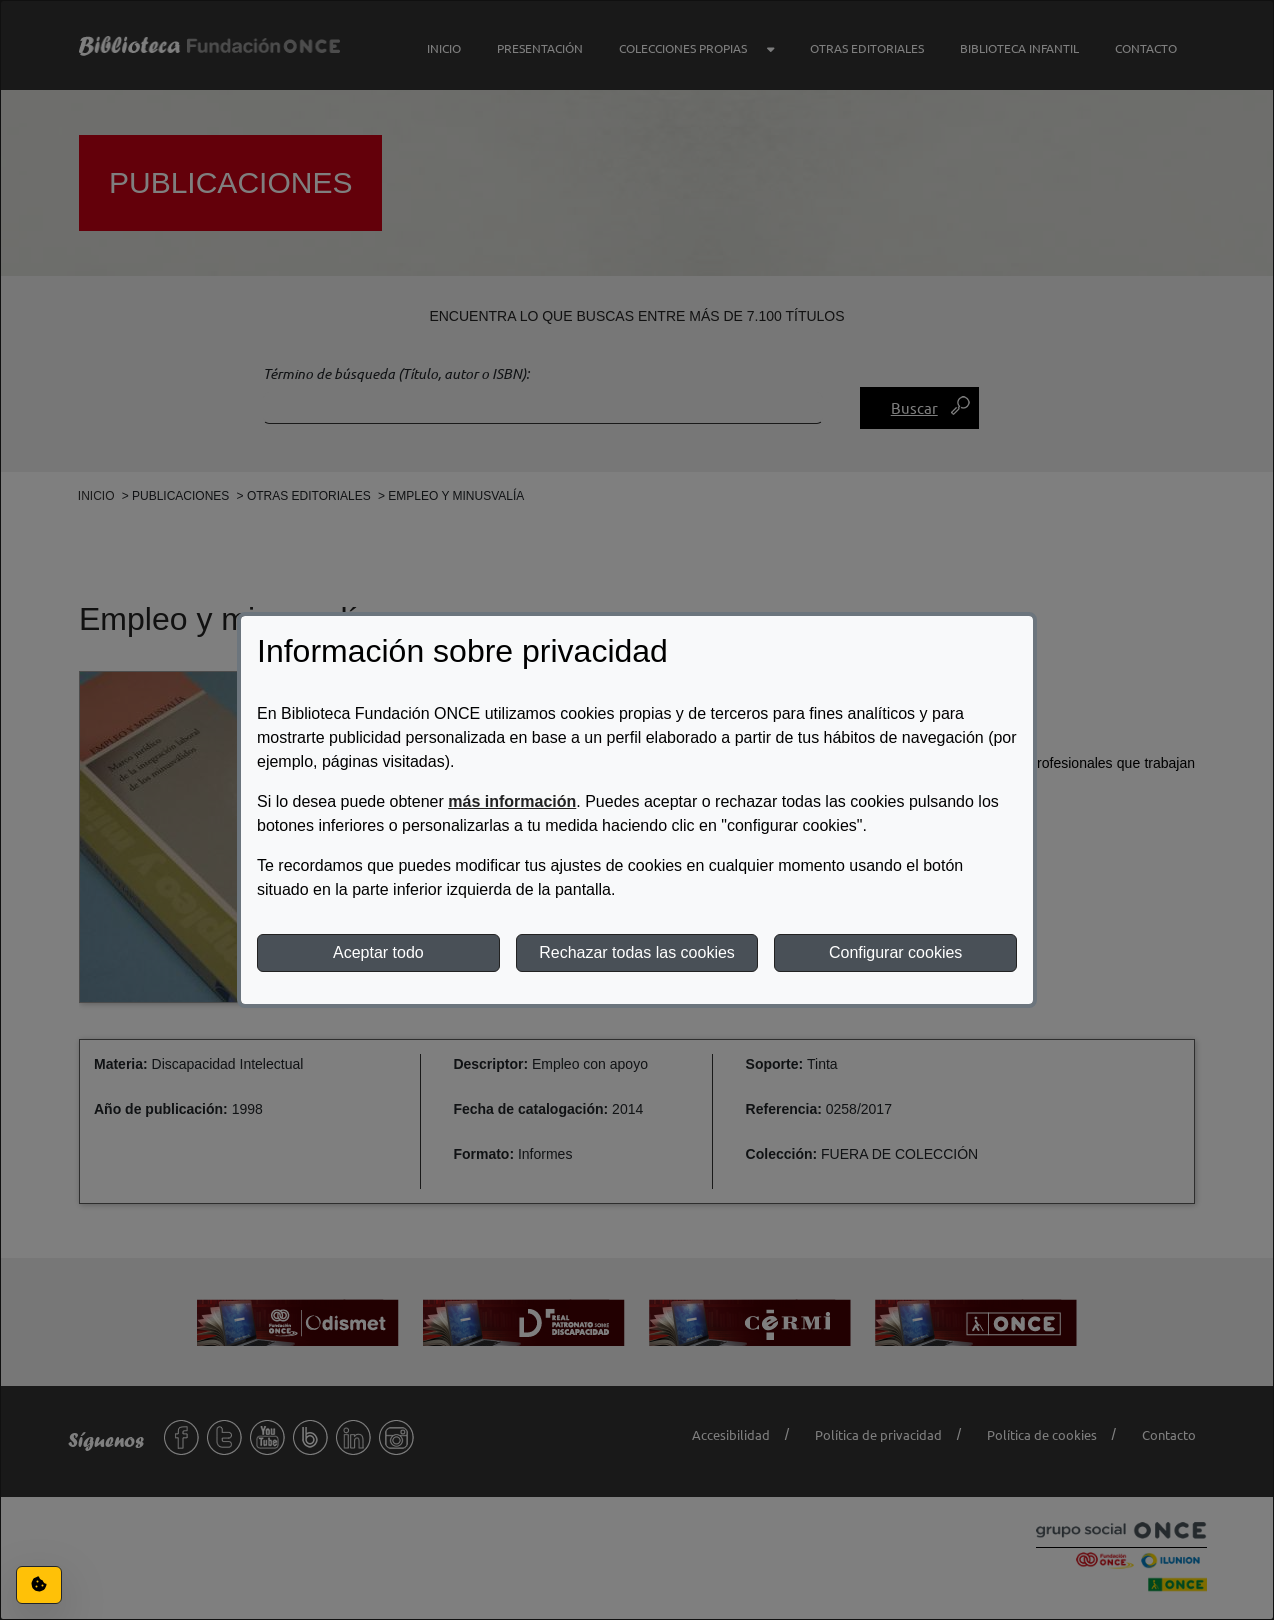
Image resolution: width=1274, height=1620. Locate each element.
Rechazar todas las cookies (637, 952)
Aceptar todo (378, 952)
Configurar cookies (895, 952)
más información (512, 801)
